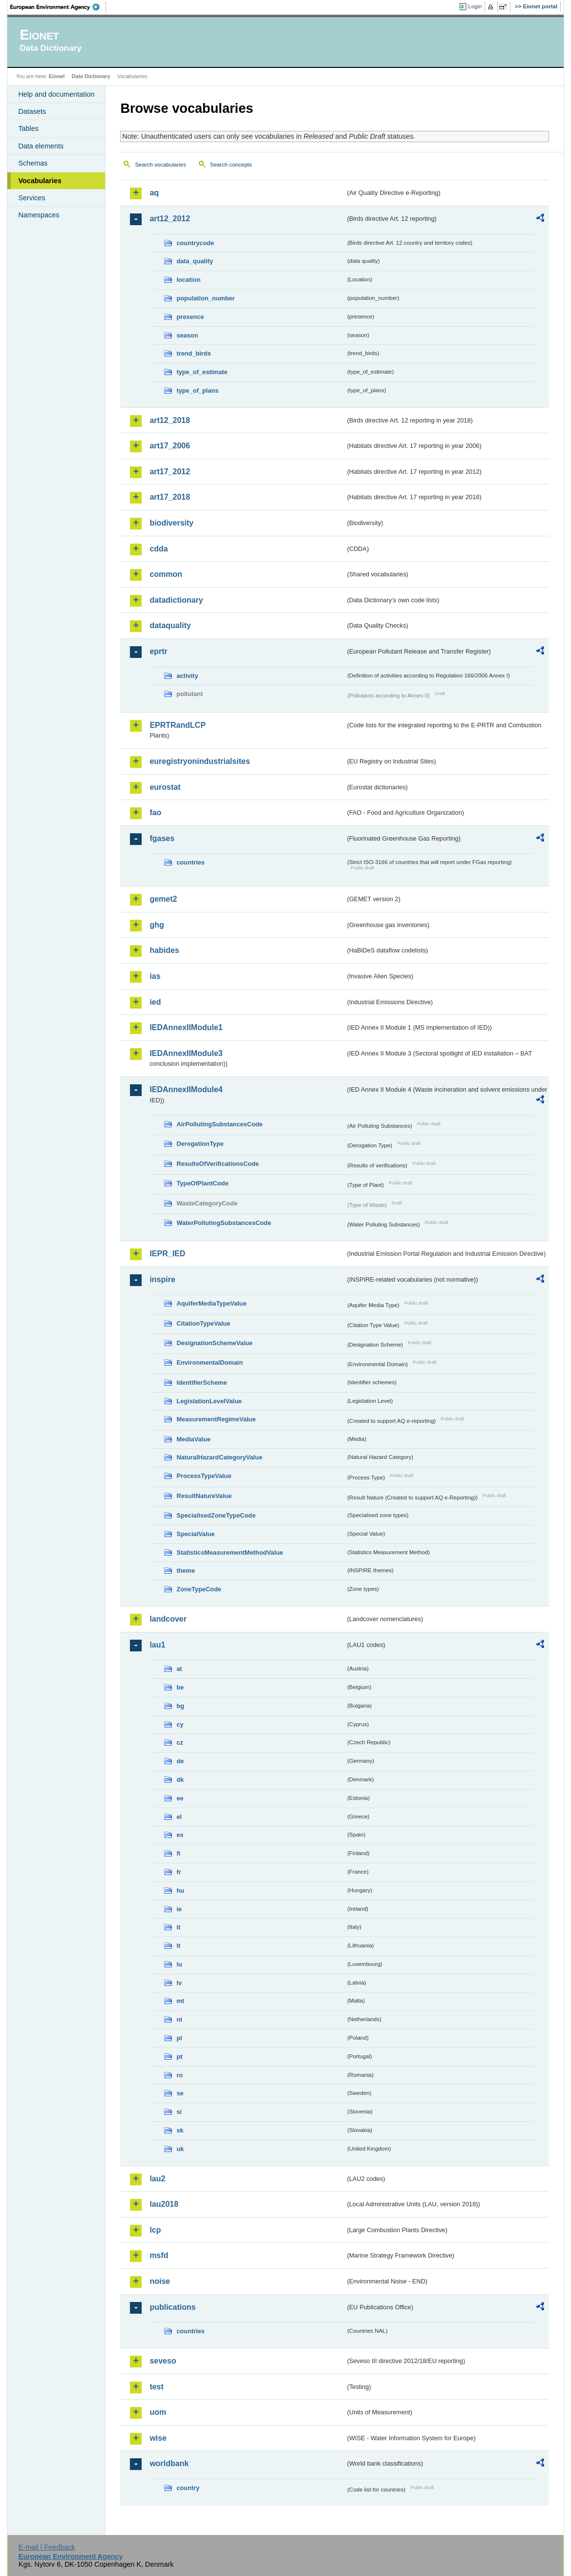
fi (178, 1853)
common (165, 574)
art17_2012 (169, 471)
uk (180, 2149)
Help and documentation (56, 94)
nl (179, 2019)
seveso (162, 2361)
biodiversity (171, 523)
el (179, 1816)
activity (187, 675)
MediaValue (193, 1439)
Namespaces (38, 215)
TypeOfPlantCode (202, 1183)
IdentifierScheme (201, 1382)
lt (178, 1945)
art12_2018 (169, 420)
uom (157, 2412)
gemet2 (163, 899)
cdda (158, 549)
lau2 (157, 2179)
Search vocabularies (160, 165)
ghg (156, 925)
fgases (161, 838)
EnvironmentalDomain (209, 1362)
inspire (162, 1279)
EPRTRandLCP (177, 725)
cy (179, 1724)
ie (179, 1909)
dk (180, 1779)
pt (179, 2056)
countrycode (195, 243)
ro (179, 2075)
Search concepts (231, 165)
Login (475, 6)
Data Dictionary (91, 76)
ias (154, 976)
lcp (155, 2230)
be (180, 1687)
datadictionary (176, 600)
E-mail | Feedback (47, 2547)
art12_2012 (169, 218)
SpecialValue (195, 1534)
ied (155, 1002)
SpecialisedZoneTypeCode (215, 1515)
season (187, 335)
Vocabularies (40, 181)
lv (179, 1982)
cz (179, 1742)
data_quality (194, 261)
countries (190, 862)
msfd (158, 2255)
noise (159, 2281)
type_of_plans (197, 390)
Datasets (32, 111)
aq (154, 193)
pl (179, 2038)
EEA (58, 7)
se (179, 2093)
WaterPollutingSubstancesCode (223, 1222)
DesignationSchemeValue (214, 1343)
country (187, 2488)
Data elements (40, 146)
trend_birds (193, 353)
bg (180, 1706)
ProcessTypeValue (203, 1475)
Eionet (57, 76)
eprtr (158, 651)
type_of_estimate (202, 372)
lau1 (157, 1645)
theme (185, 1570)
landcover (168, 1619)
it (178, 1927)
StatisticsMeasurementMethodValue (229, 1552)
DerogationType (199, 1143)
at (179, 1668)
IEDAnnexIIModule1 (185, 1027)
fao (155, 812)
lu (179, 1964)
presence (190, 316)
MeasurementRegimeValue (215, 1419)
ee (179, 1798)
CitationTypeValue (203, 1323)
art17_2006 (169, 446)
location (188, 279)
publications (172, 2307)
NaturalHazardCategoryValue (219, 1457)
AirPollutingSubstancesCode (219, 1124)
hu (180, 1890)
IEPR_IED (167, 1253)
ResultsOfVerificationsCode (217, 1163)
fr (178, 1872)
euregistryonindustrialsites (199, 761)
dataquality (169, 625)
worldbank (169, 2463)
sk (179, 2130)
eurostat (164, 787)
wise (158, 2438)
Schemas (32, 163)
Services (31, 198)
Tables (28, 128)
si (179, 2111)
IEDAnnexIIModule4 (185, 1089)
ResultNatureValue (204, 1495)
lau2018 (163, 2204)
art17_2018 (169, 497)
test (156, 2387)
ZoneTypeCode (198, 1589)
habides (164, 950)
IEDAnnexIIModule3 (185, 1053)
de (180, 1761)
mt (180, 2001)
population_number (205, 298)
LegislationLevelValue (209, 1401)
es (179, 1834)
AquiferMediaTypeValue (211, 1303)
